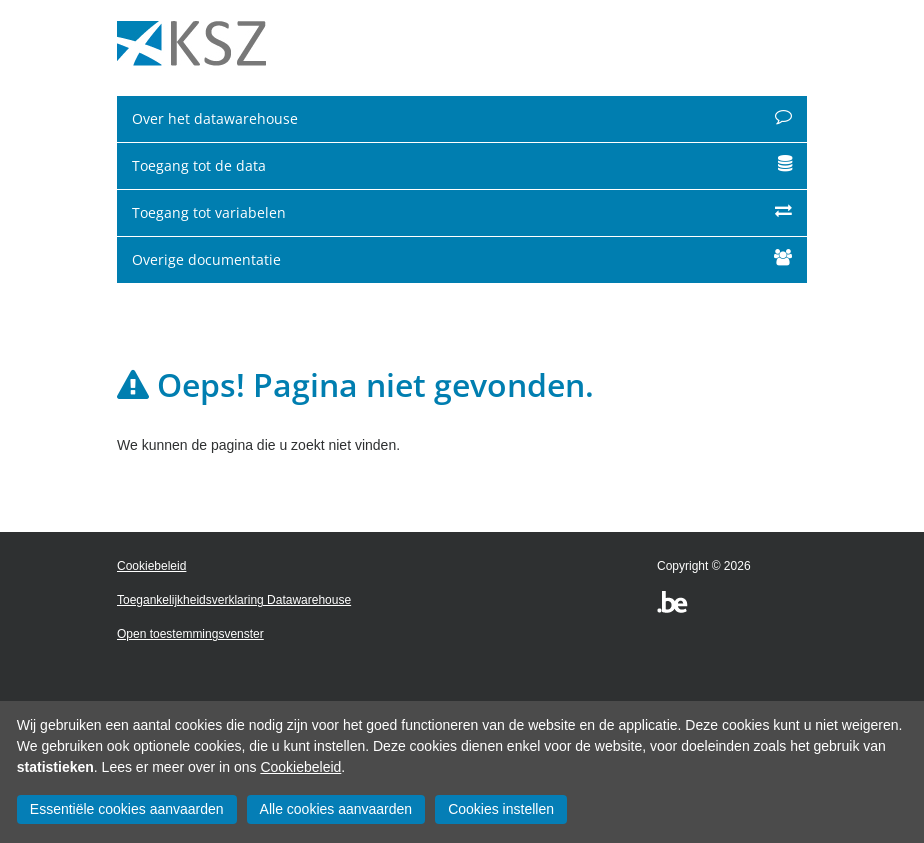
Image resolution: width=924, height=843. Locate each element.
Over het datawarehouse (462, 118)
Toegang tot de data (462, 165)
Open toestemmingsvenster (190, 634)
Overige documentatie (462, 259)
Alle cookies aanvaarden (336, 809)
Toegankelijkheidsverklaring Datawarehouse (234, 600)
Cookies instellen (501, 809)
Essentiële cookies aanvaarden (127, 809)
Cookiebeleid (300, 767)
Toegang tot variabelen (462, 212)
